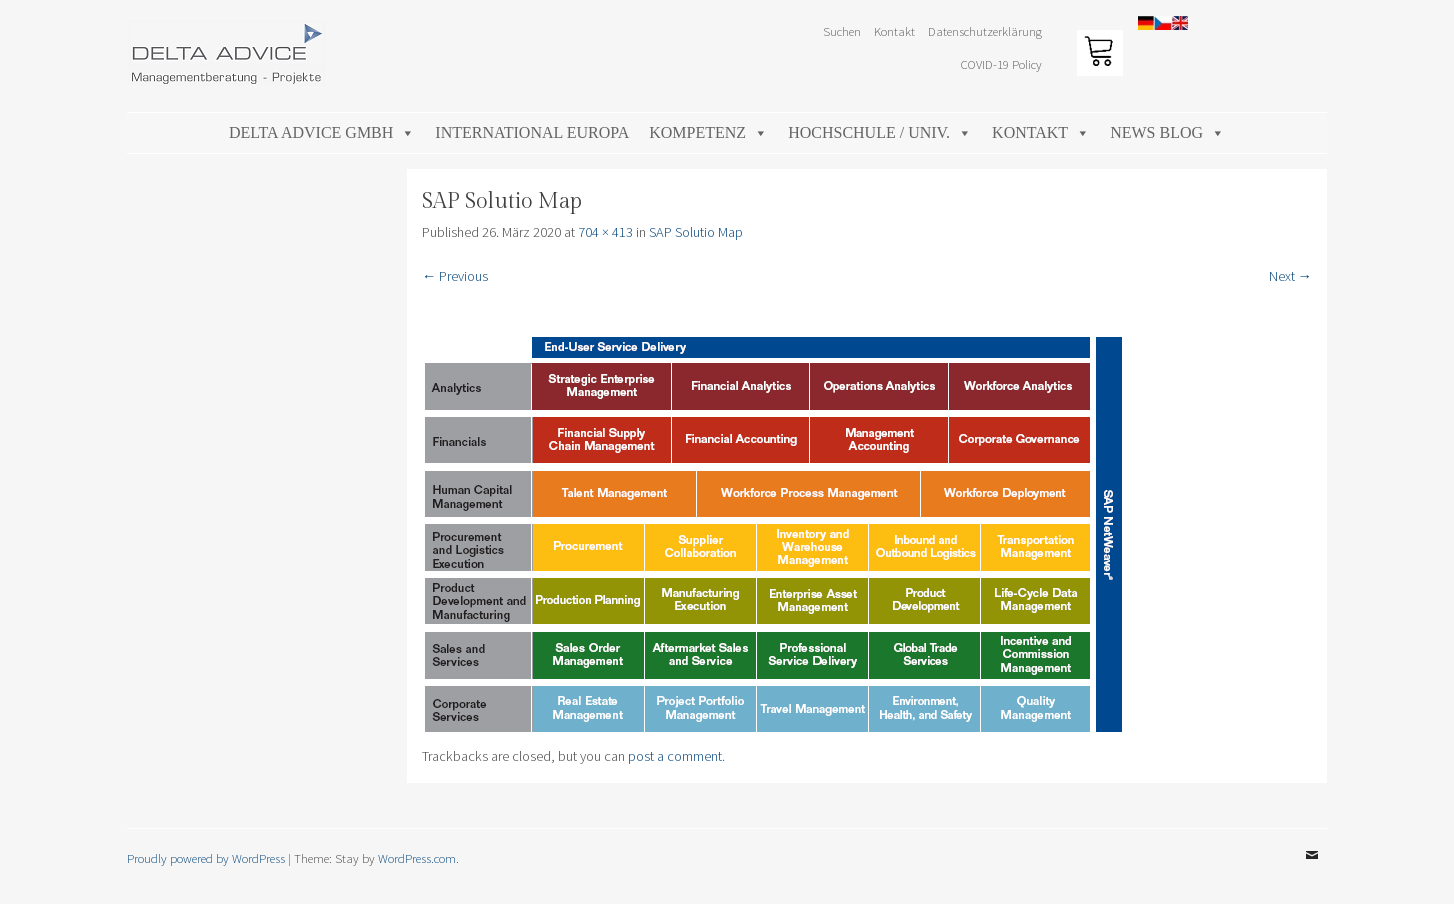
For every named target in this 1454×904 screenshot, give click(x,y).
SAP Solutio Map (696, 232)
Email (1312, 870)
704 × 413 (605, 232)
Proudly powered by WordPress (206, 858)
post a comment (675, 756)
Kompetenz (708, 132)
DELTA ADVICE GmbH (322, 132)
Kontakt (894, 31)
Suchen (842, 31)
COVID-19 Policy (1001, 64)
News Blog (1167, 132)
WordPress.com (417, 858)
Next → (1290, 276)
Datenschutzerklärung (985, 31)
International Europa (532, 132)
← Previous (455, 276)
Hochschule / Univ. (880, 132)
